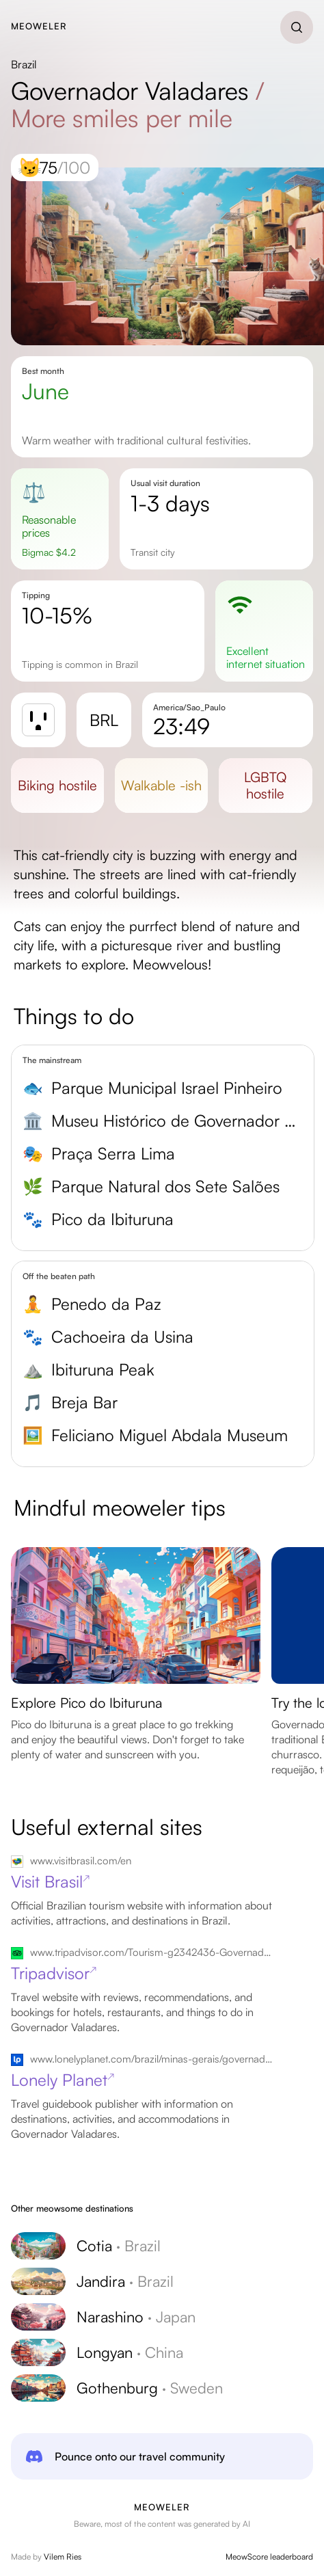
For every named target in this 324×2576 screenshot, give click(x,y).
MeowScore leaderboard (269, 2556)
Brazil (24, 64)
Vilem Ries (62, 2556)
